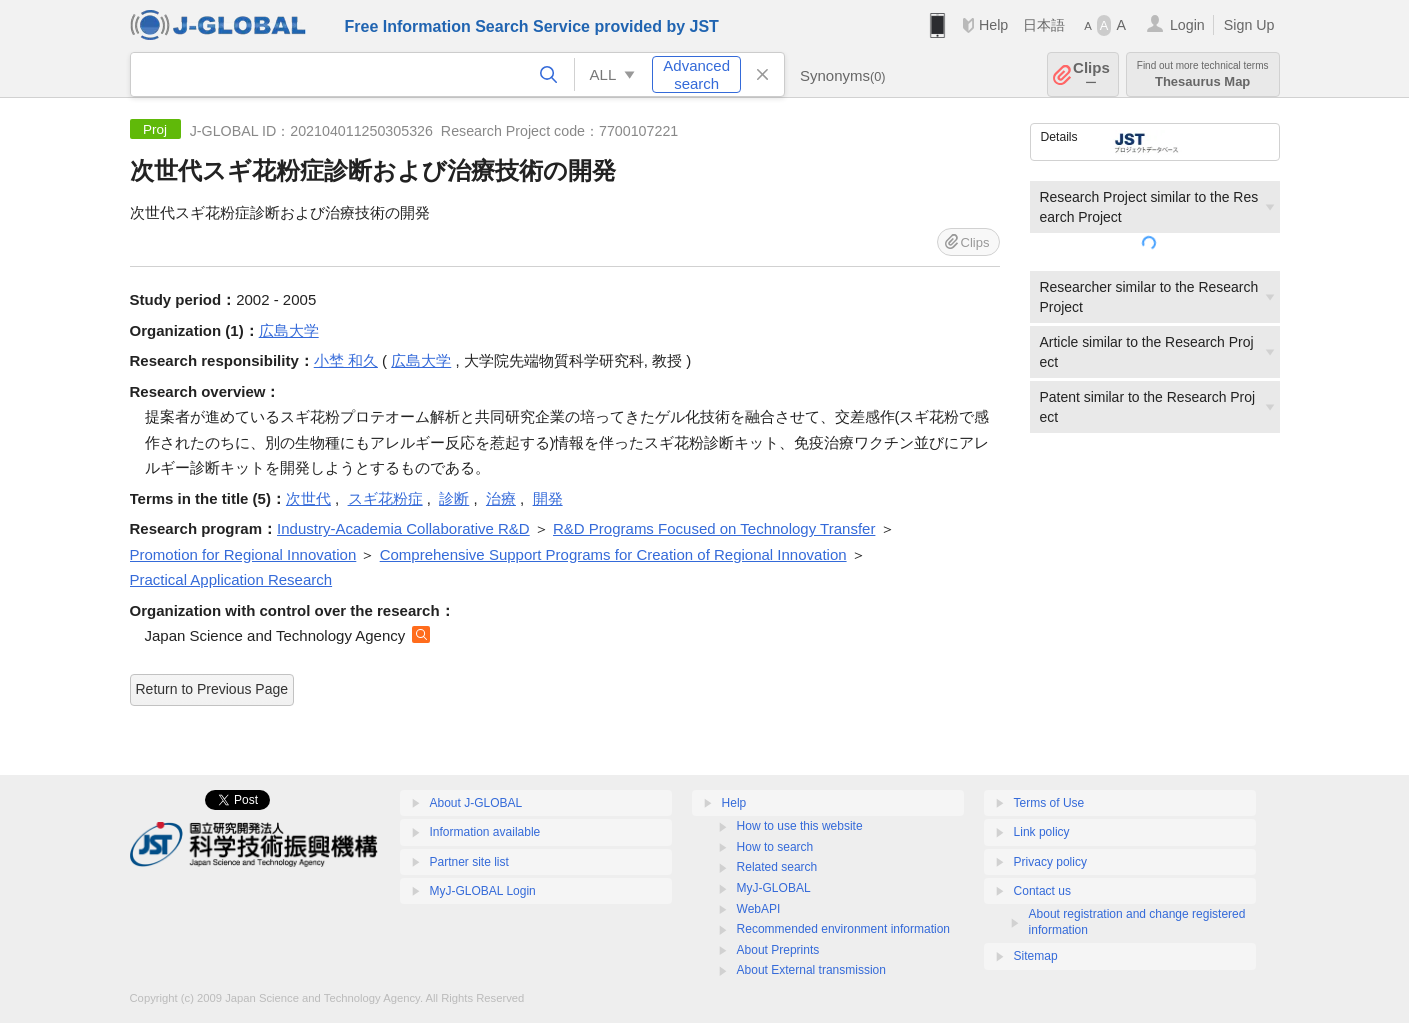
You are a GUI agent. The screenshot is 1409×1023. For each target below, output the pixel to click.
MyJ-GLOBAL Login (483, 891)
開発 (548, 498)
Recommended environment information (843, 929)
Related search (777, 867)
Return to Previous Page (212, 689)
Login (1187, 25)
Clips (1091, 74)
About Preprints (778, 950)
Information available (485, 832)
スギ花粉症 (385, 498)
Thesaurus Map (1203, 74)
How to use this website (800, 826)
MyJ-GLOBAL (774, 888)
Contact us (1042, 891)
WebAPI (759, 909)
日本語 (1044, 25)
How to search (775, 847)
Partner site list (469, 862)
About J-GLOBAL (476, 803)
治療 (501, 498)
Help (993, 25)
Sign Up (1249, 25)
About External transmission (811, 970)
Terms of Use (1049, 803)
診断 (454, 498)
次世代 (308, 498)
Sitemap (1036, 956)
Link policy (1042, 832)
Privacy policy (1050, 862)
